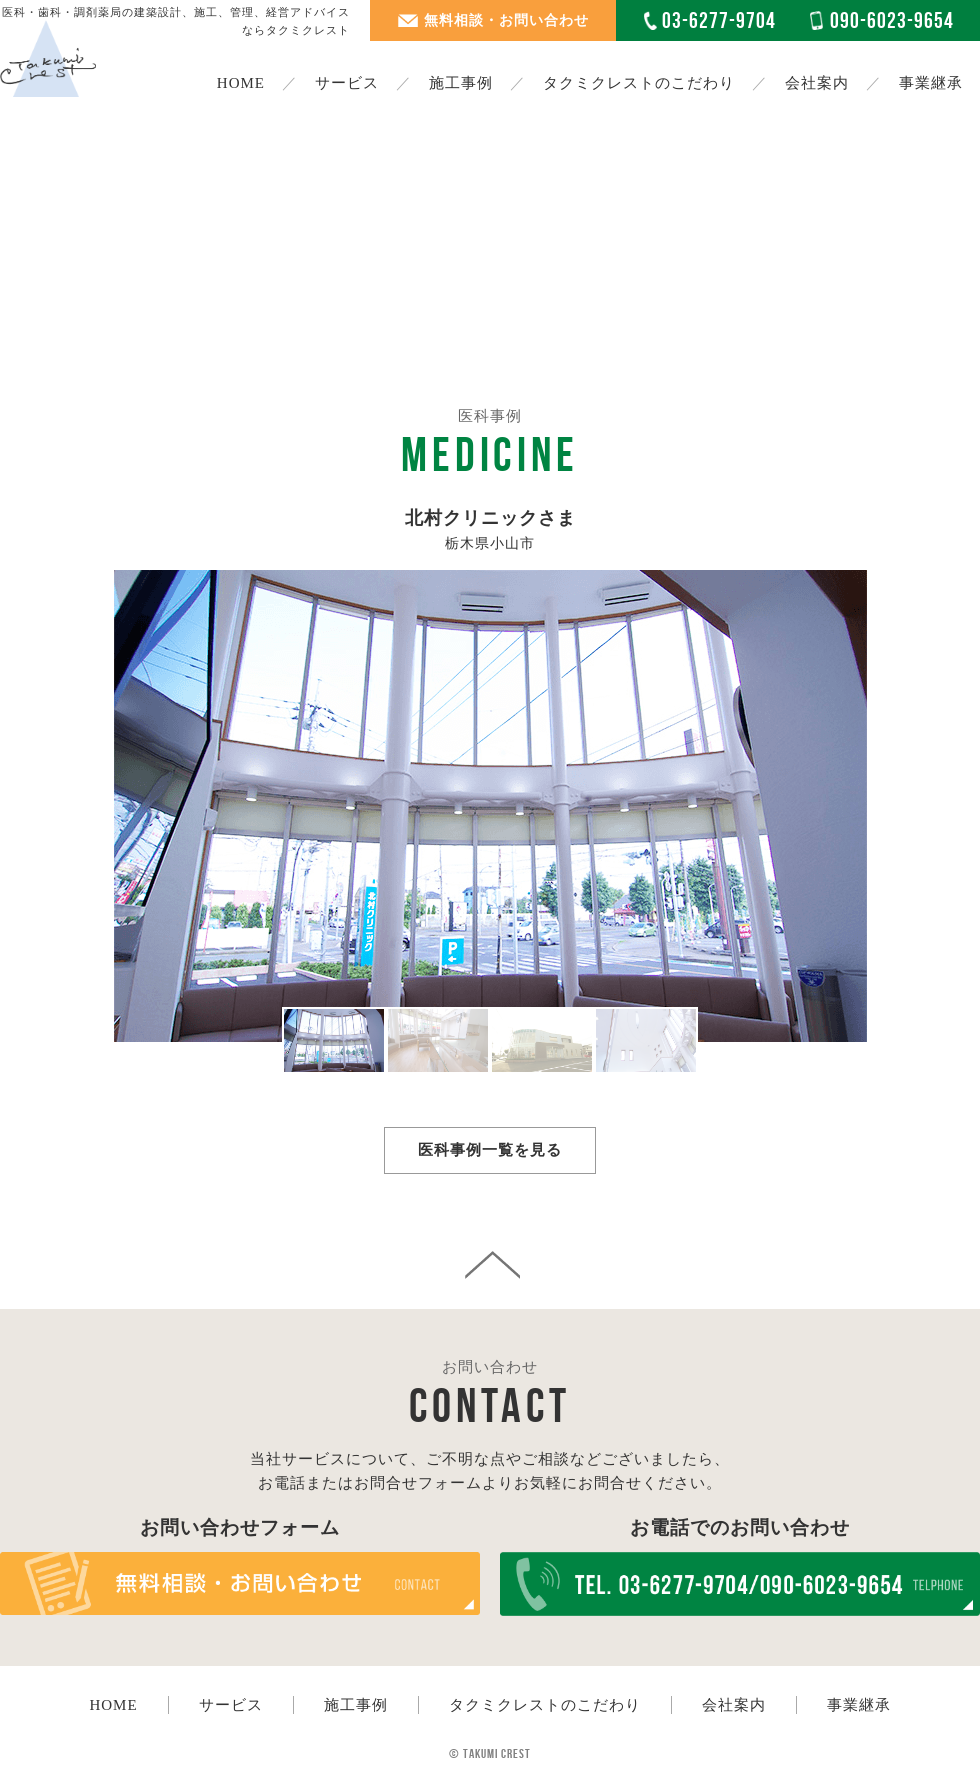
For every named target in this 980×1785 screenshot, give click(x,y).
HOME (241, 83)
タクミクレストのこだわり (639, 83)
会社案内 (817, 83)
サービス (231, 1705)
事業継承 (931, 83)
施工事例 (356, 1705)
